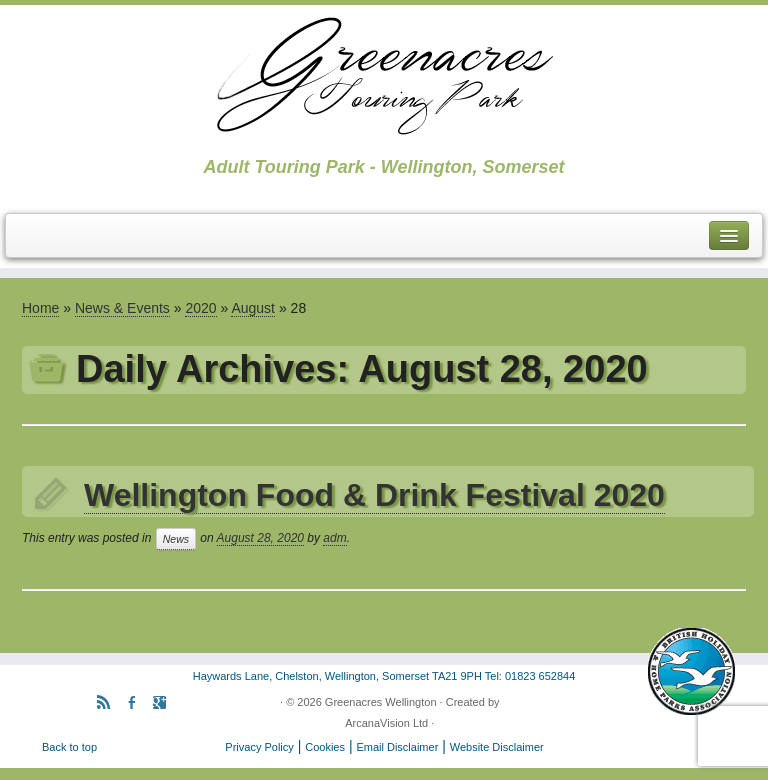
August (253, 308)
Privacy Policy (259, 747)
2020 (200, 308)
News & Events (122, 308)
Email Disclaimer (397, 747)
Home (40, 308)
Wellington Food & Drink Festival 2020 (374, 495)
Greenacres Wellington (381, 702)
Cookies (325, 747)
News (176, 539)
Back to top (69, 747)
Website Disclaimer (497, 747)
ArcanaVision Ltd (386, 723)
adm (334, 538)
